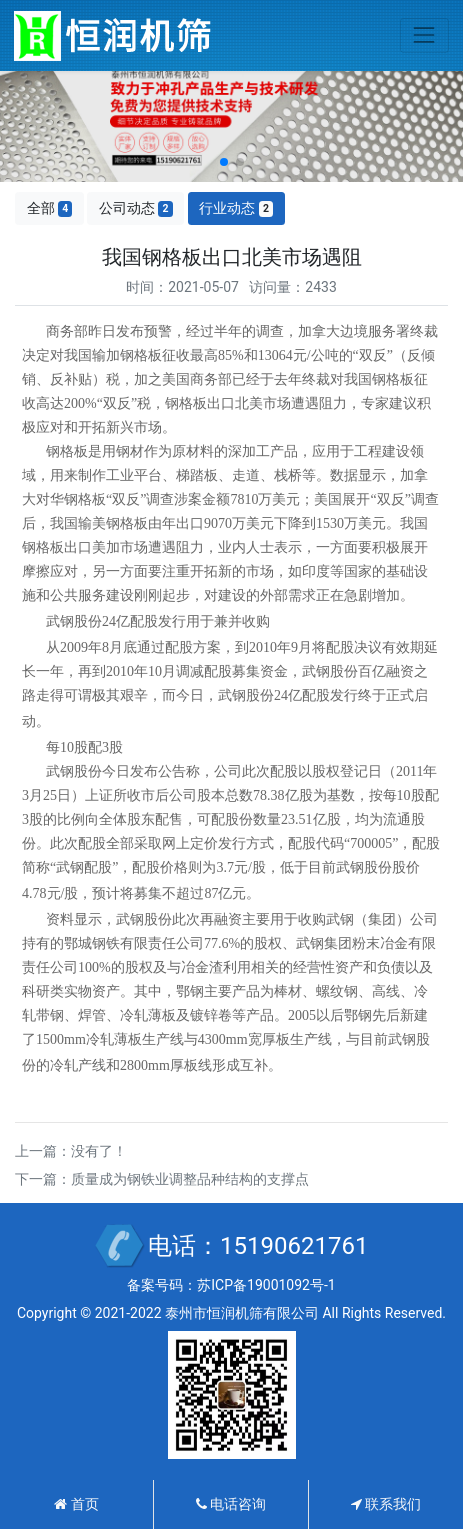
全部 (50, 208)
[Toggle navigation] (424, 35)
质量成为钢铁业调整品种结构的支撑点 (190, 1179)
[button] (224, 162)
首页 (76, 1504)
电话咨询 (231, 1504)
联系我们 (386, 1504)
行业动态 (236, 208)
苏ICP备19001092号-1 (266, 1285)
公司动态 (136, 208)
